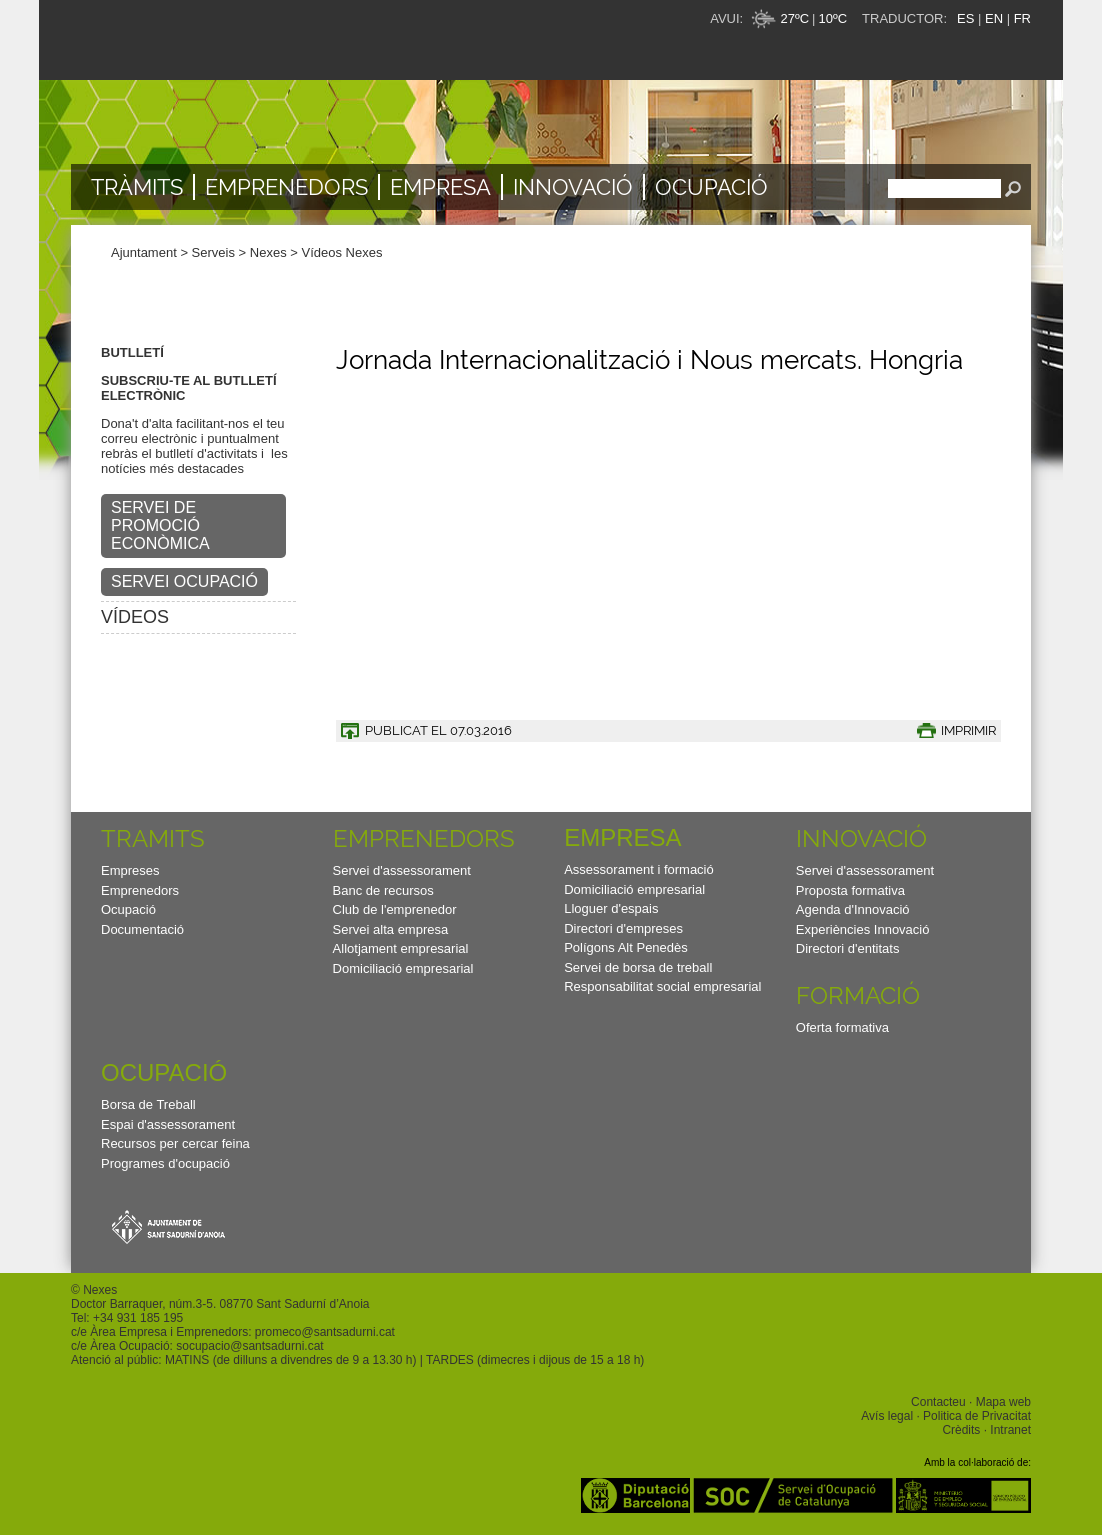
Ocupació (711, 187)
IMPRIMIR (968, 730)
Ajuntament (144, 252)
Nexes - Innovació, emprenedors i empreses (271, 40)
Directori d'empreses (623, 928)
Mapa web (1003, 1402)
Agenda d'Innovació (853, 909)
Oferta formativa (842, 1027)
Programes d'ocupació (165, 1163)
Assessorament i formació (639, 869)
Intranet (1010, 1430)
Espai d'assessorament (168, 1124)
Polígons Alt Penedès (626, 947)
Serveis (213, 252)
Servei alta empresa (391, 929)
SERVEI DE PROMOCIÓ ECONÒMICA (160, 525)
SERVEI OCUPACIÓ (184, 581)
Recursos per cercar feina (175, 1143)
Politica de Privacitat (977, 1416)
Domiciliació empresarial (403, 968)
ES (965, 18)
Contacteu (938, 1402)
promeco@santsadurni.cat (325, 1332)
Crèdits (961, 1430)
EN (994, 18)
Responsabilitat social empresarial (662, 986)
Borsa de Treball (148, 1104)
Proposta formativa (850, 890)
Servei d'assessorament (402, 870)
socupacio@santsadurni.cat (249, 1346)
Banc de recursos (383, 890)
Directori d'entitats (848, 948)
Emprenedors (286, 187)
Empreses (130, 870)
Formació (858, 995)
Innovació (573, 187)
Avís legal (887, 1416)
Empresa (440, 187)
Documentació (142, 929)
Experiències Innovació (863, 929)
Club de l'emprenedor (395, 909)
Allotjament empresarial (401, 948)
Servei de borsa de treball (638, 967)
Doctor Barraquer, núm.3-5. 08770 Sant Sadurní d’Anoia (220, 1304)
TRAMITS (153, 838)
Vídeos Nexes (342, 252)
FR (1022, 18)
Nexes (268, 252)
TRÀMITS (137, 187)
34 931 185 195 (141, 1318)
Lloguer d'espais (611, 908)
